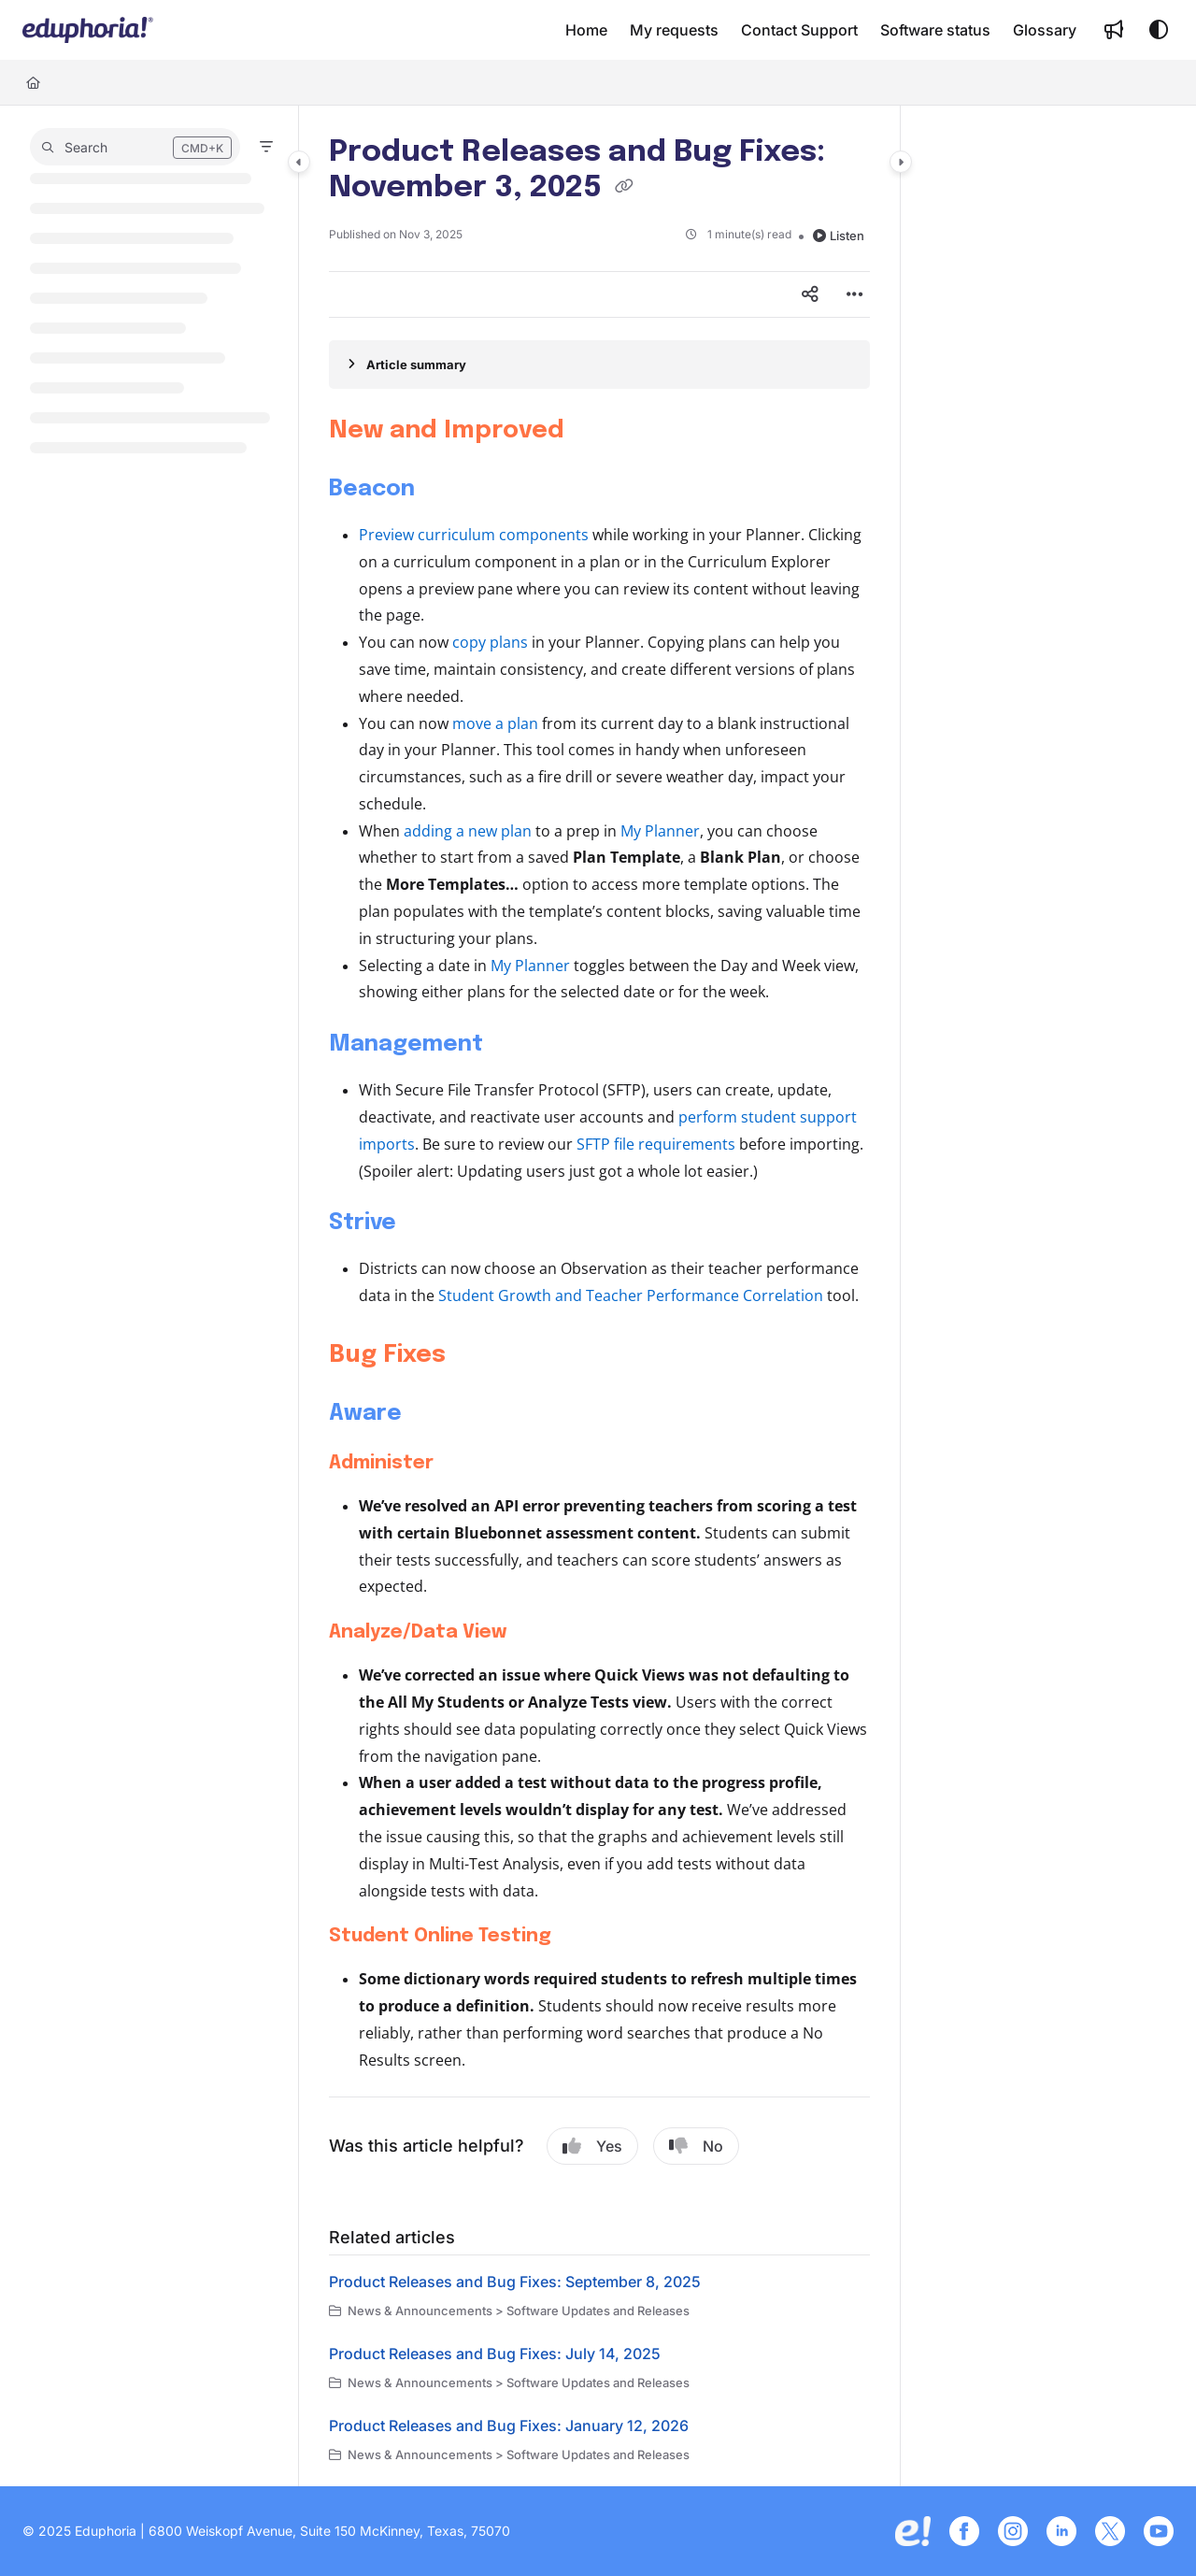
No (696, 2146)
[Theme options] (1159, 30)
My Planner (660, 831)
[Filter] (266, 147)
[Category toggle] (299, 161)
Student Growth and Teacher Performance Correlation (630, 1295)
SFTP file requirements (656, 1144)
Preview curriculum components (474, 534)
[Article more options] (855, 294)
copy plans (490, 642)
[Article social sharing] (810, 294)
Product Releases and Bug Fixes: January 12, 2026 (509, 2425)
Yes (592, 2146)
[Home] (33, 82)
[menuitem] (586, 30)
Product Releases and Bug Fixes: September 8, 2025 (515, 2281)
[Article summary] (599, 364)
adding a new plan (468, 831)
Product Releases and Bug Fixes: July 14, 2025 (495, 2353)
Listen (838, 235)
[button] (87, 30)
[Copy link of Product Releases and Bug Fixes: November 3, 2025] (624, 189)
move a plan (495, 723)
